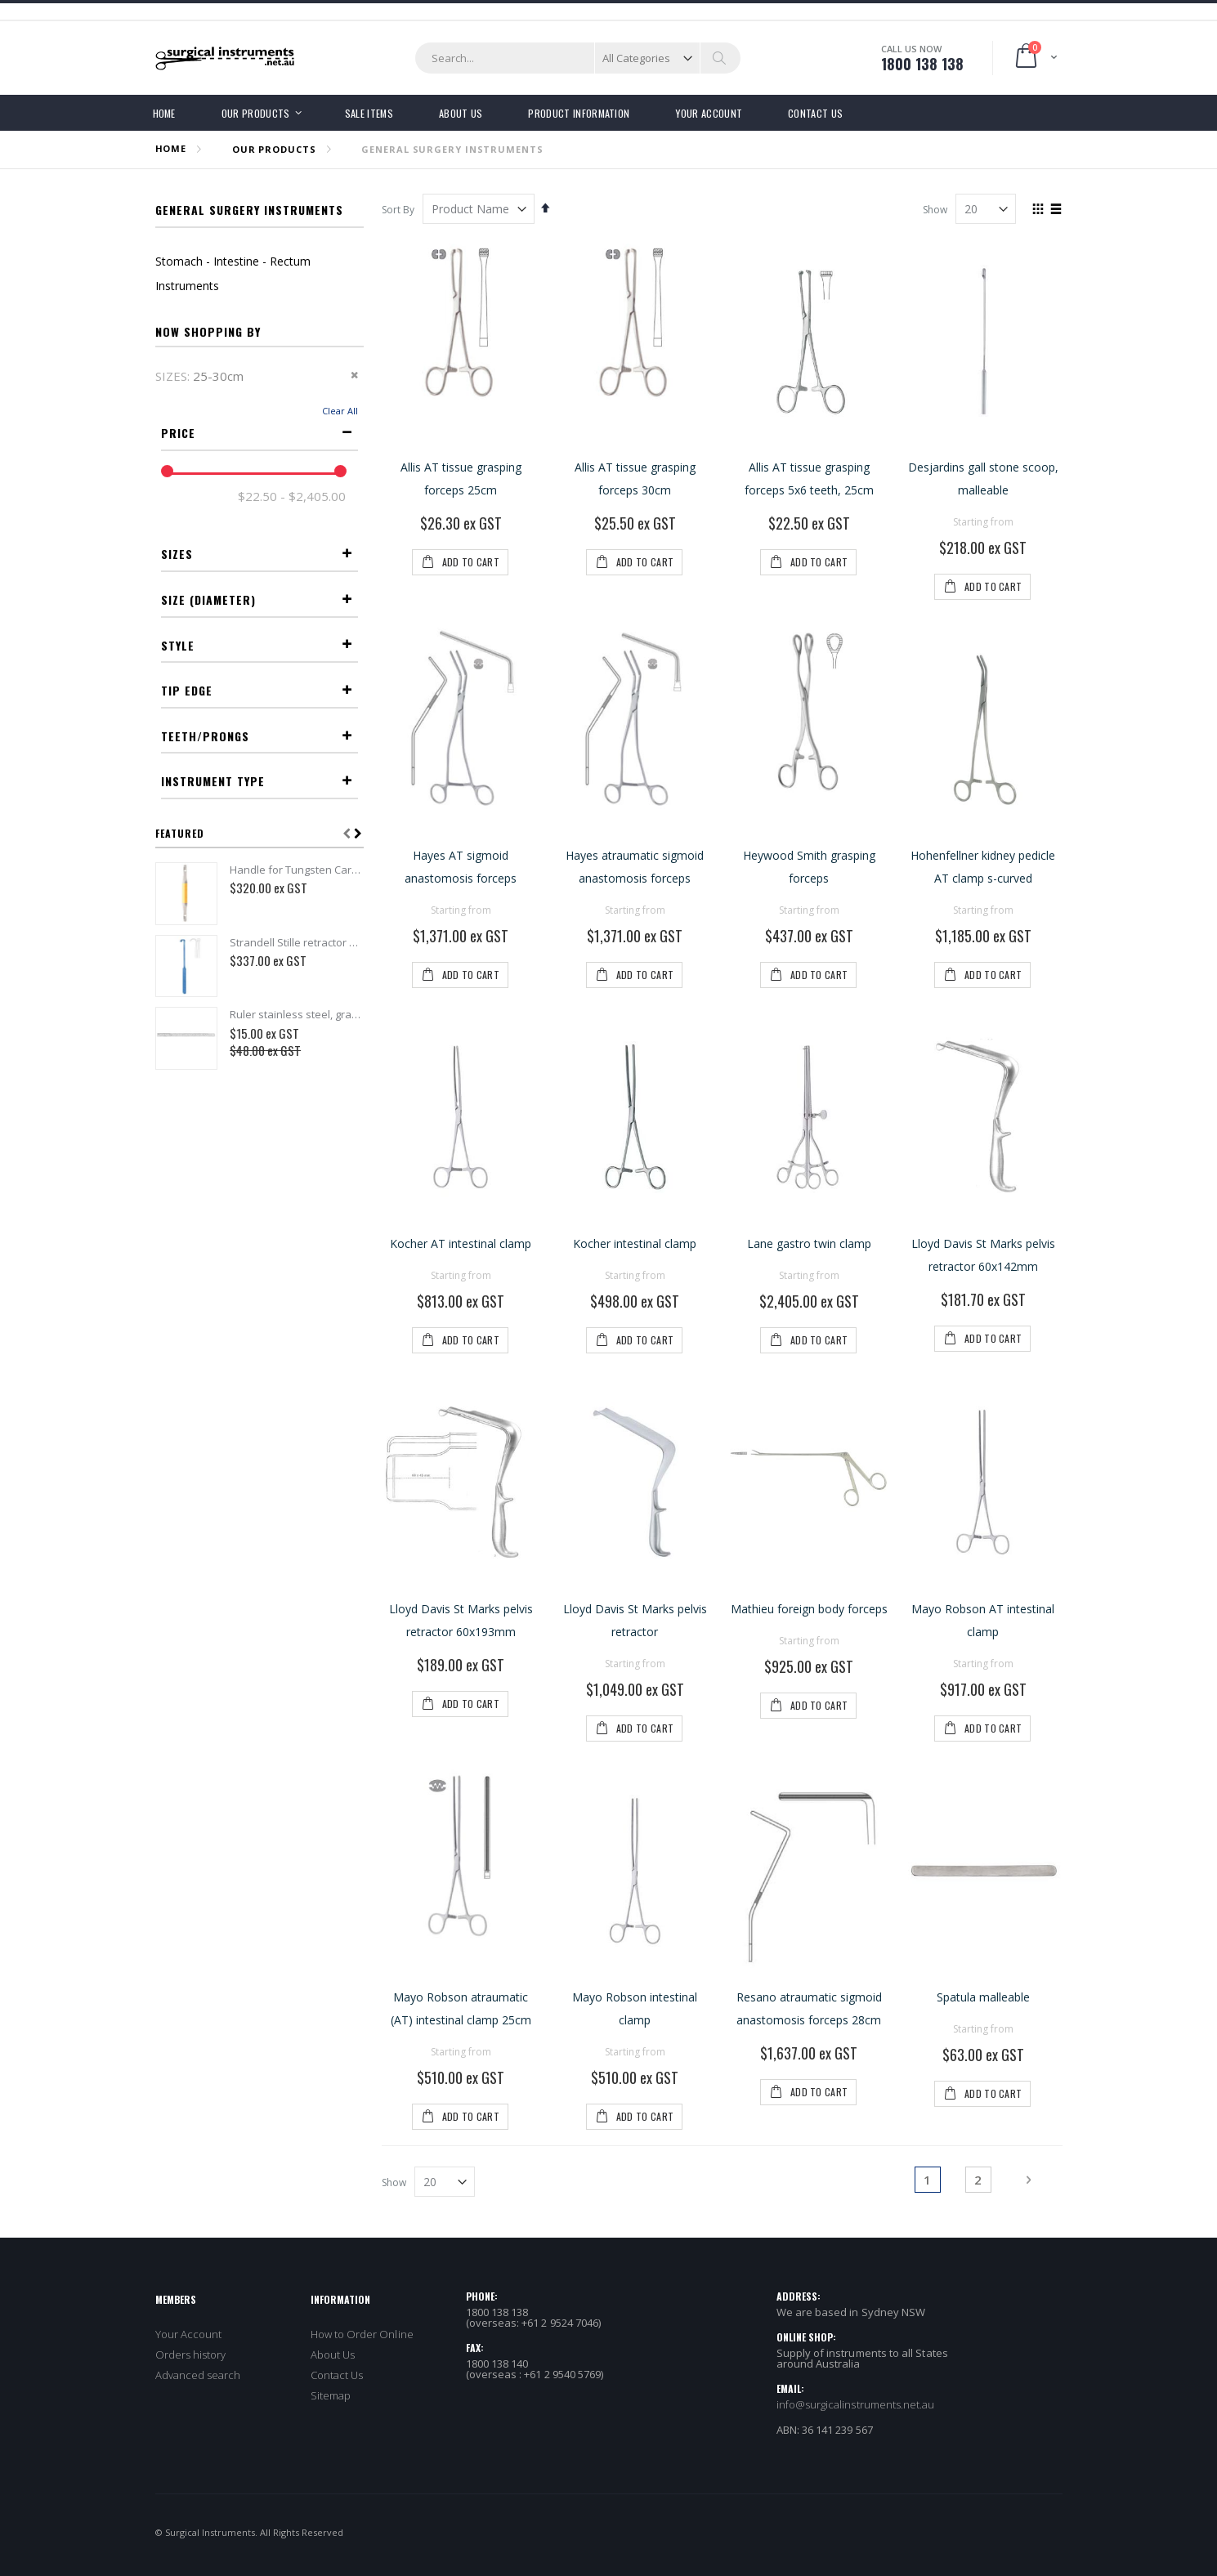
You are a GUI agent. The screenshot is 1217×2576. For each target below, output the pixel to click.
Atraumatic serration (275, 1054)
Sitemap (331, 2395)
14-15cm (304, 570)
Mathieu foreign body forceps (809, 1609)
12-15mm (305, 798)
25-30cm (304, 662)
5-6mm (312, 780)
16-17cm (304, 588)
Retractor (305, 1237)
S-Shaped (306, 973)
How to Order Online (362, 2334)
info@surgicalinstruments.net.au (855, 2404)
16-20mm (305, 817)
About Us (333, 2354)
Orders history (190, 2354)
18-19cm (307, 606)
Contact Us (337, 2375)
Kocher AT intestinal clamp (460, 1243)
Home (171, 148)
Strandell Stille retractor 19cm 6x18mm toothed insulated (297, 1416)
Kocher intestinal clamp (634, 1243)
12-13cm (307, 552)
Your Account (188, 2334)
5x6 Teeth (303, 1136)
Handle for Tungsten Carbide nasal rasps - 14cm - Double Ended (297, 1344)
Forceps (310, 1218)
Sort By (398, 210)
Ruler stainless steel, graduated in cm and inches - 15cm (297, 1489)
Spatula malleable (983, 1997)
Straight (307, 936)
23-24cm (304, 643)
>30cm (313, 680)
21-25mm (305, 835)
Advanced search (198, 2375)
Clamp (315, 1254)
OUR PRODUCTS (274, 149)
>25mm (311, 854)
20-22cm (304, 625)
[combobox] (577, 58)
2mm (318, 762)
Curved (313, 954)
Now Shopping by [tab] (208, 331)
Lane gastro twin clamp (809, 1243)
